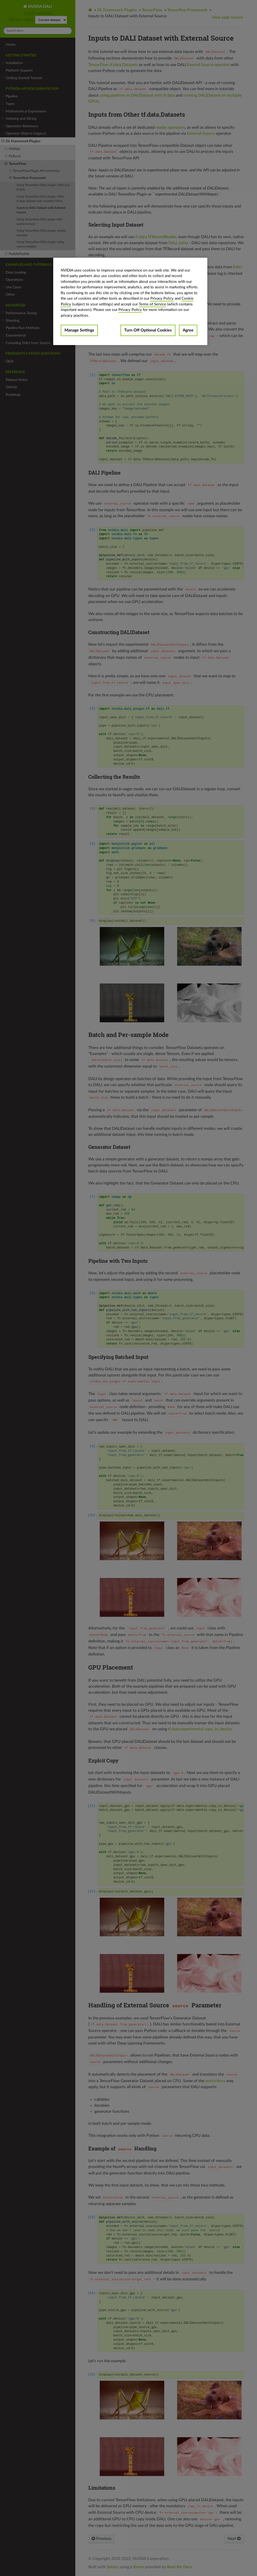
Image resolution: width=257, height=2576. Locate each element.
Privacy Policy (162, 298)
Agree (188, 330)
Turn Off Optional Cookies (148, 330)
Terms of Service (152, 304)
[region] (130, 301)
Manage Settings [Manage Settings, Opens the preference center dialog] (79, 330)
